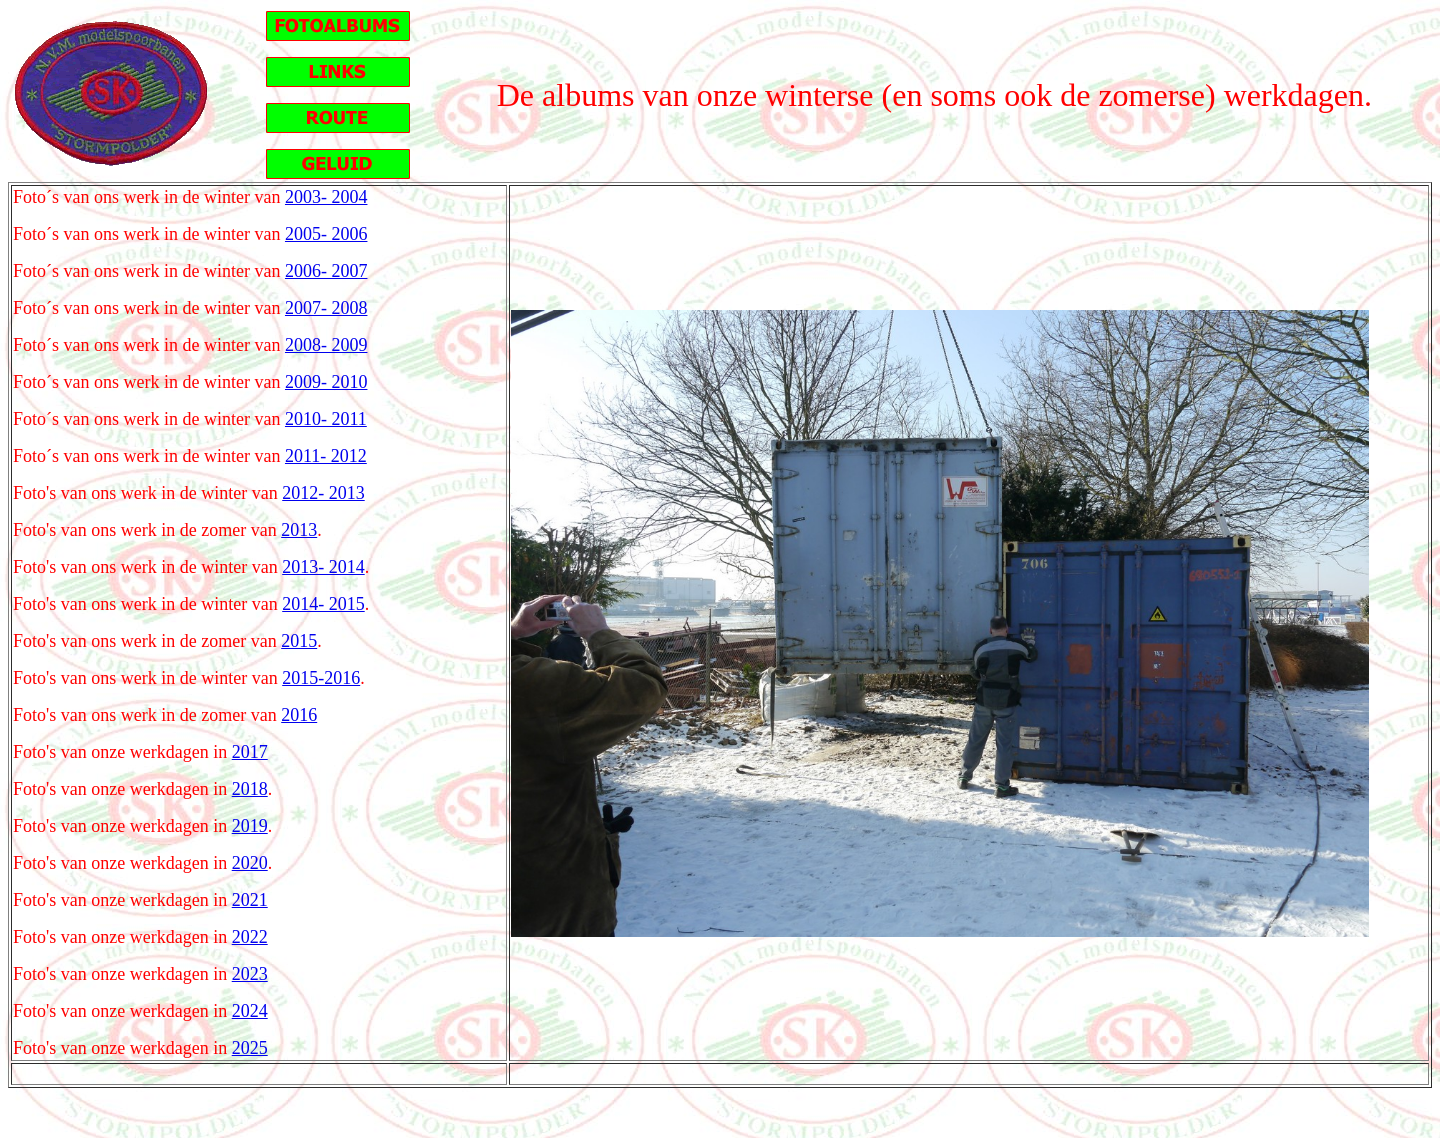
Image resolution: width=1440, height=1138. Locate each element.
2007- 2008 (326, 308)
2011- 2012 (326, 456)
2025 (250, 1048)
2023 (250, 974)
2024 (250, 1011)
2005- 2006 (326, 234)
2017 (250, 752)
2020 (250, 863)
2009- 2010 (326, 382)
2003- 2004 (326, 197)
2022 (250, 937)
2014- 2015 (323, 604)
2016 (299, 715)
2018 (250, 789)
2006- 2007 (326, 271)
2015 (299, 641)
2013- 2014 (323, 567)
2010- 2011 (326, 419)
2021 (250, 900)
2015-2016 (321, 678)
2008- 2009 (326, 345)
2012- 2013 (323, 493)
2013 (299, 530)
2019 (250, 826)
